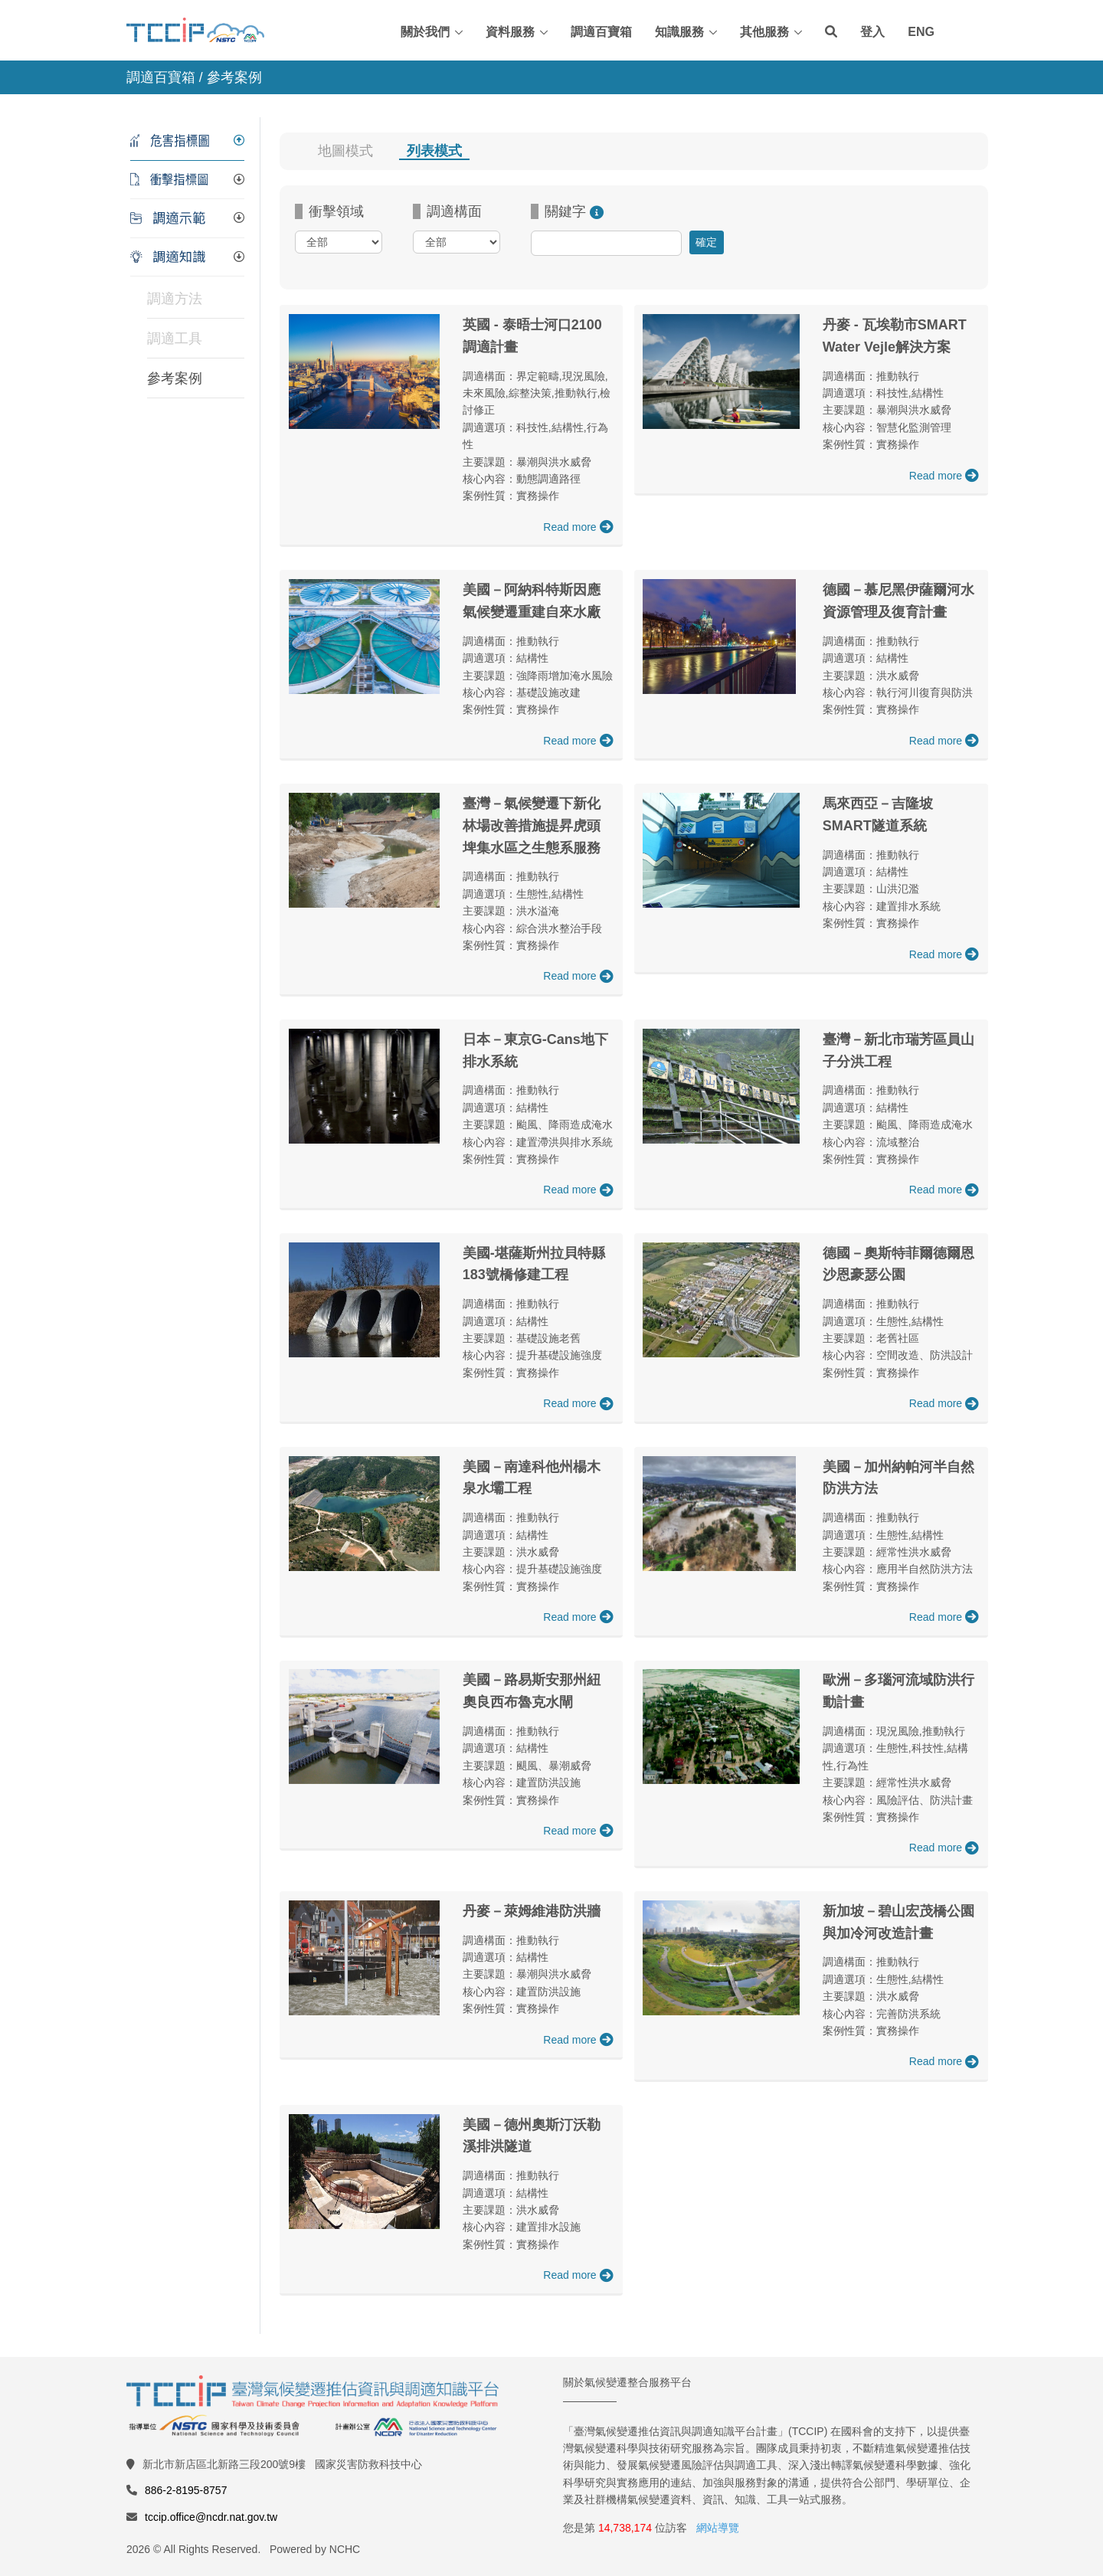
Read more (578, 527)
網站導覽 (717, 2528)
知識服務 (679, 31)
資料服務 (510, 31)
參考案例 (174, 378)
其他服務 (764, 31)
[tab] (187, 141)
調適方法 (174, 298)
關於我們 (425, 31)
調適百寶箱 (601, 31)
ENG (921, 31)
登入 (872, 31)
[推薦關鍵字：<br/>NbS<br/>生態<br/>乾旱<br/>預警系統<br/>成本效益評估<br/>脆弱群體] (597, 211)
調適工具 (174, 338)
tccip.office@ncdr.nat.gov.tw (211, 2517)
